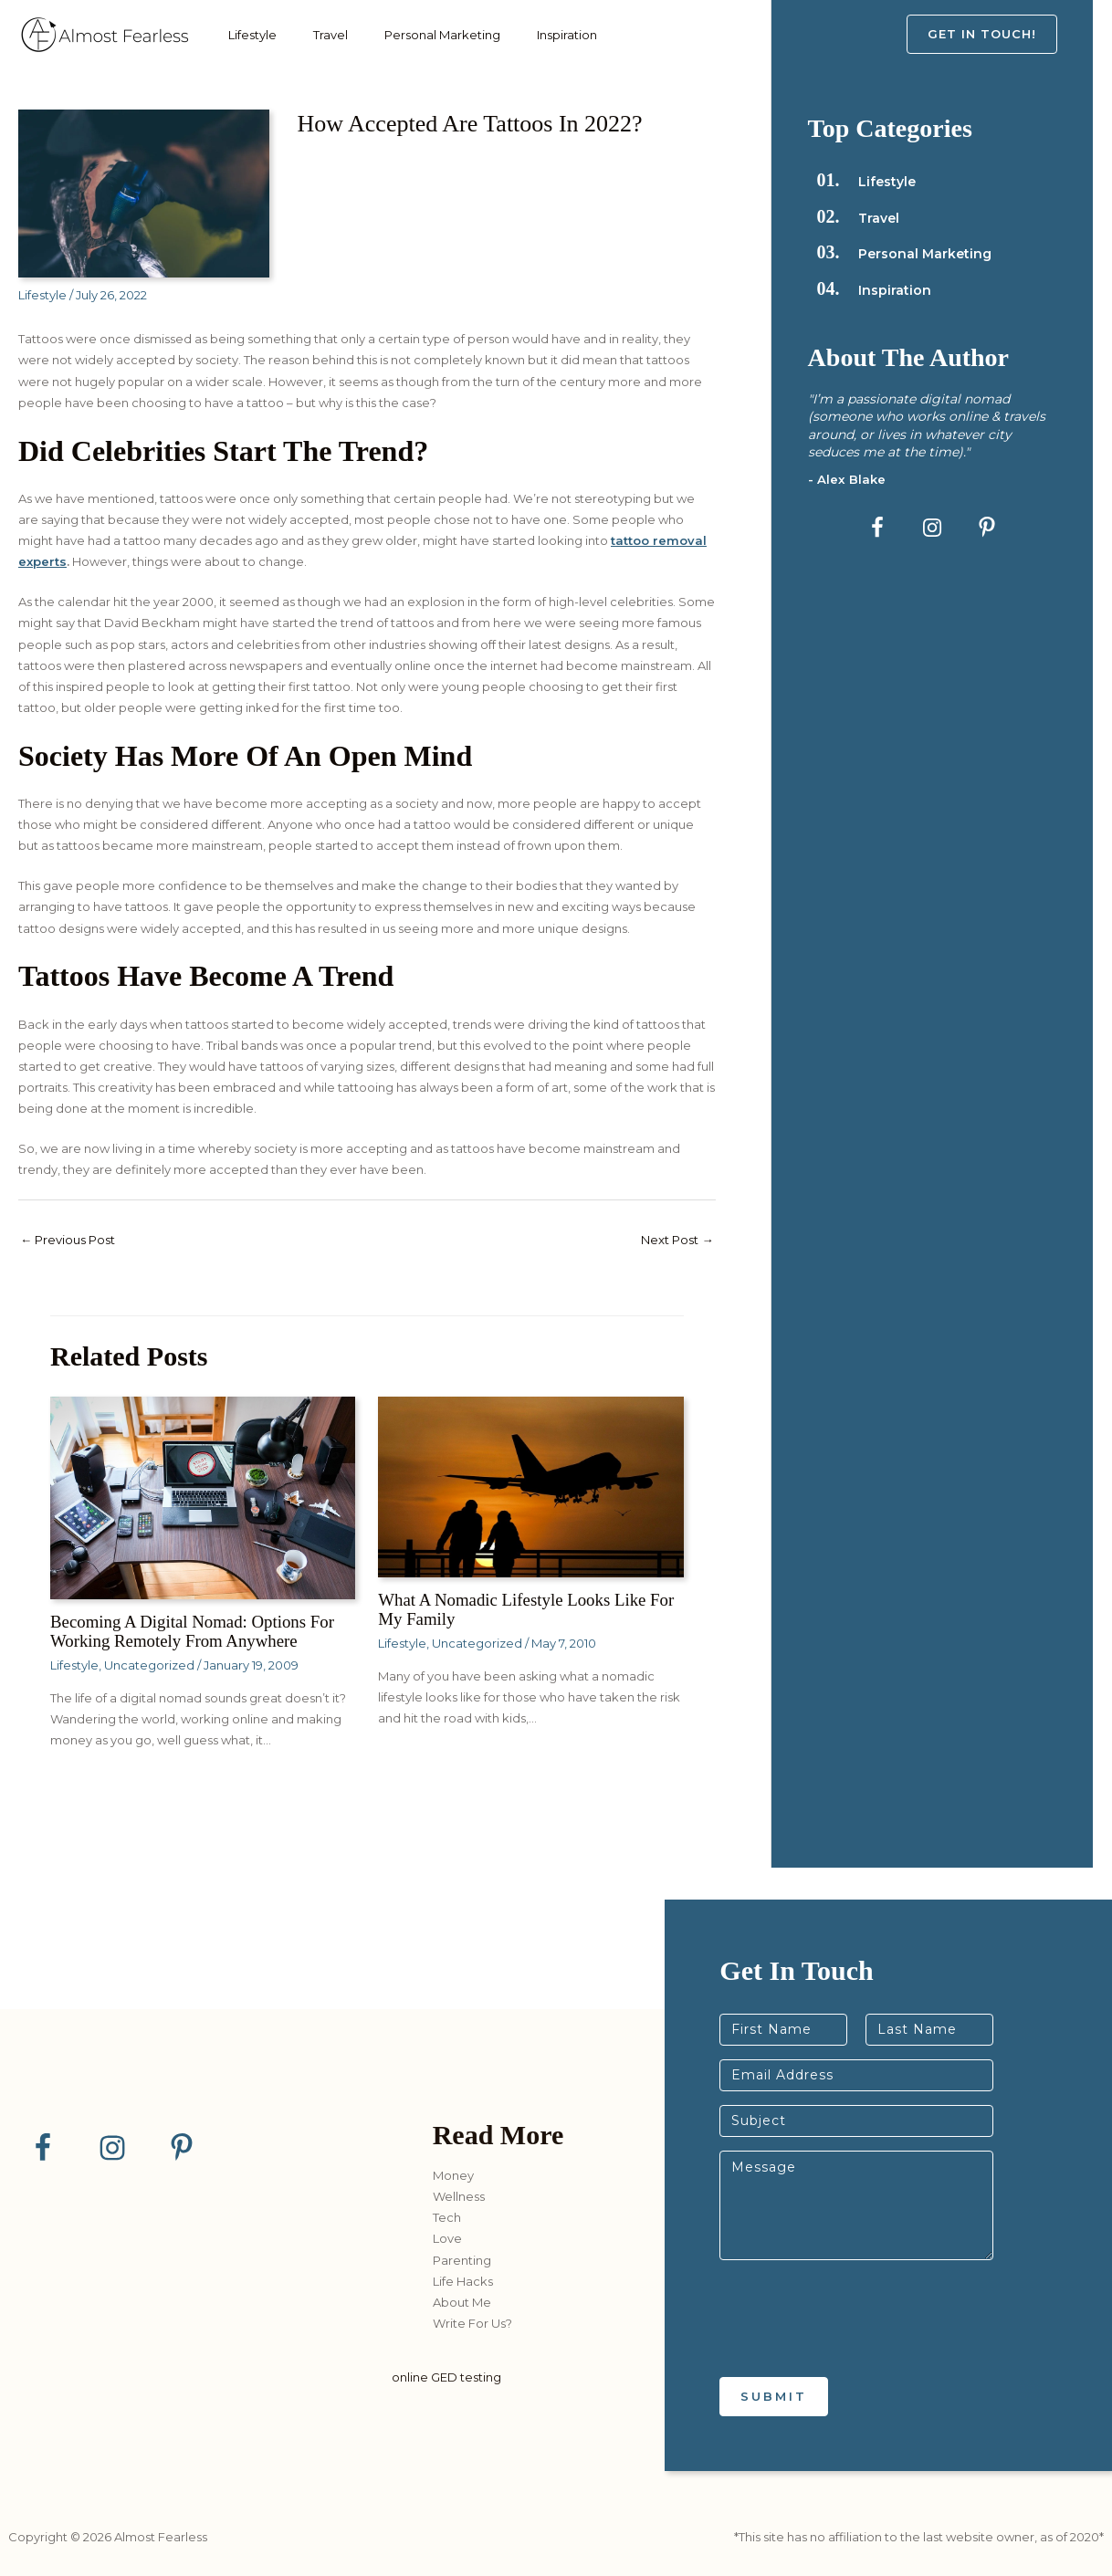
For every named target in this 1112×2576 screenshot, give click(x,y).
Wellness (459, 2197)
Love (447, 2239)
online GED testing (446, 2378)
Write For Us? (472, 2323)
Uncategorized (149, 1665)
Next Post (673, 1240)
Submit (773, 2396)
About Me (462, 2302)
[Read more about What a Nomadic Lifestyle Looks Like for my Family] (530, 1488)
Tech (447, 2218)
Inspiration (535, 34)
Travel (316, 34)
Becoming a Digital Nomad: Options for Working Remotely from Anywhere (201, 1632)
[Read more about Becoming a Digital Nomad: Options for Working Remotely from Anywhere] (202, 1499)
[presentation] (858, 2346)
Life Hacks (463, 2281)
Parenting (462, 2260)
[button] (1000, 34)
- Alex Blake (847, 479)
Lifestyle (248, 34)
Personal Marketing (419, 34)
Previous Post (73, 1240)
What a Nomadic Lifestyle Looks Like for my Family (520, 1610)
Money (453, 2175)
